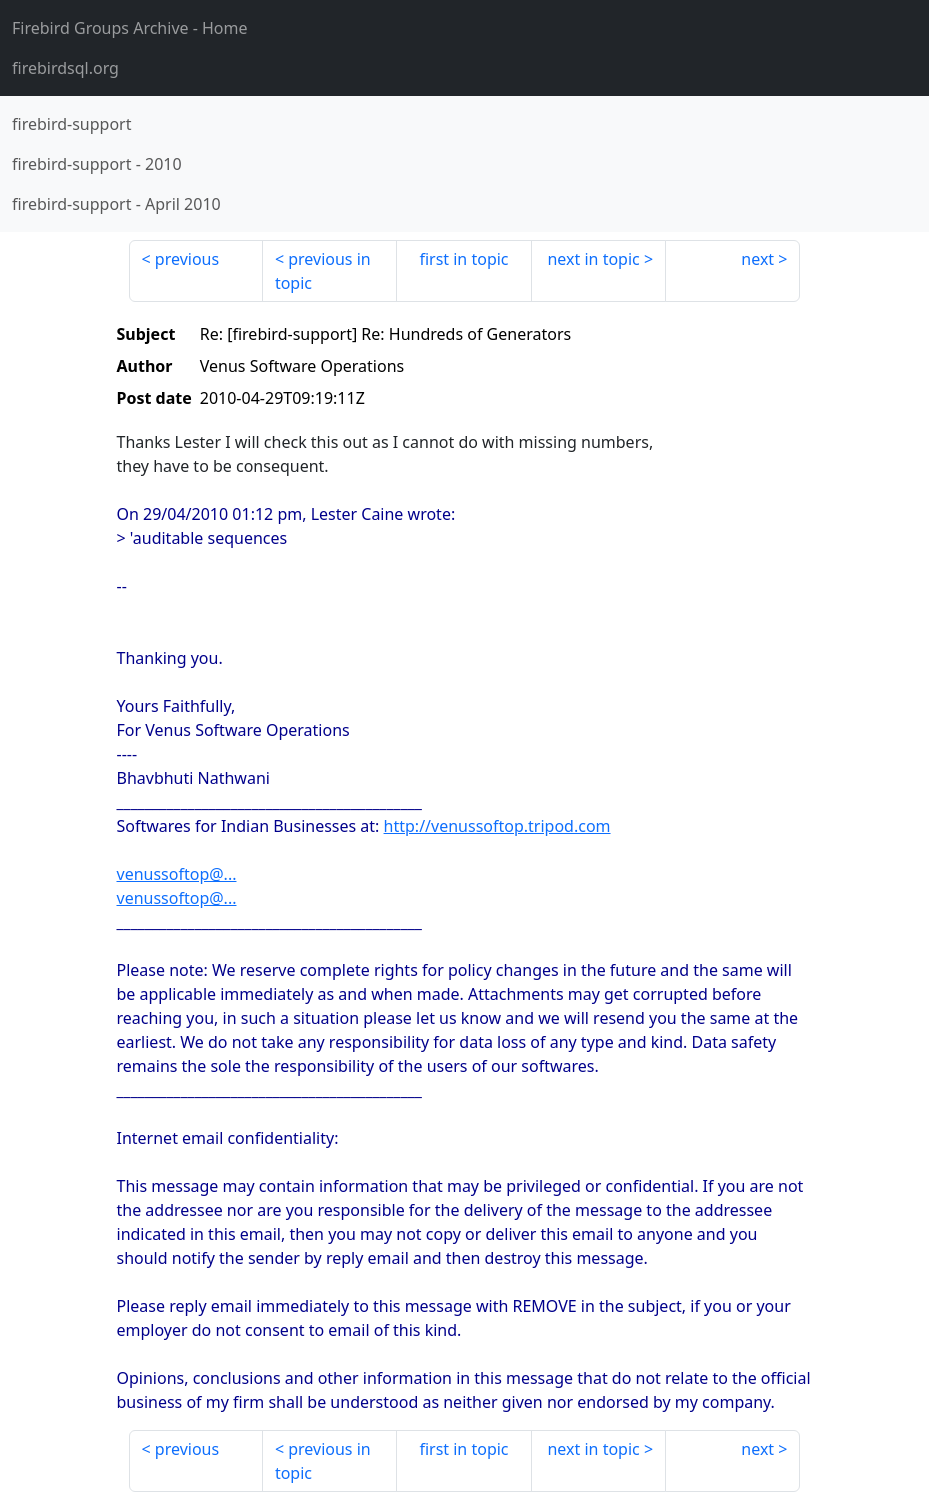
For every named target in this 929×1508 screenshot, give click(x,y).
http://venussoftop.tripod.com (497, 826)
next (757, 259)
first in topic (463, 259)
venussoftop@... (177, 874)
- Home (130, 28)
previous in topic (323, 271)
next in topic (593, 259)
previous (187, 259)
